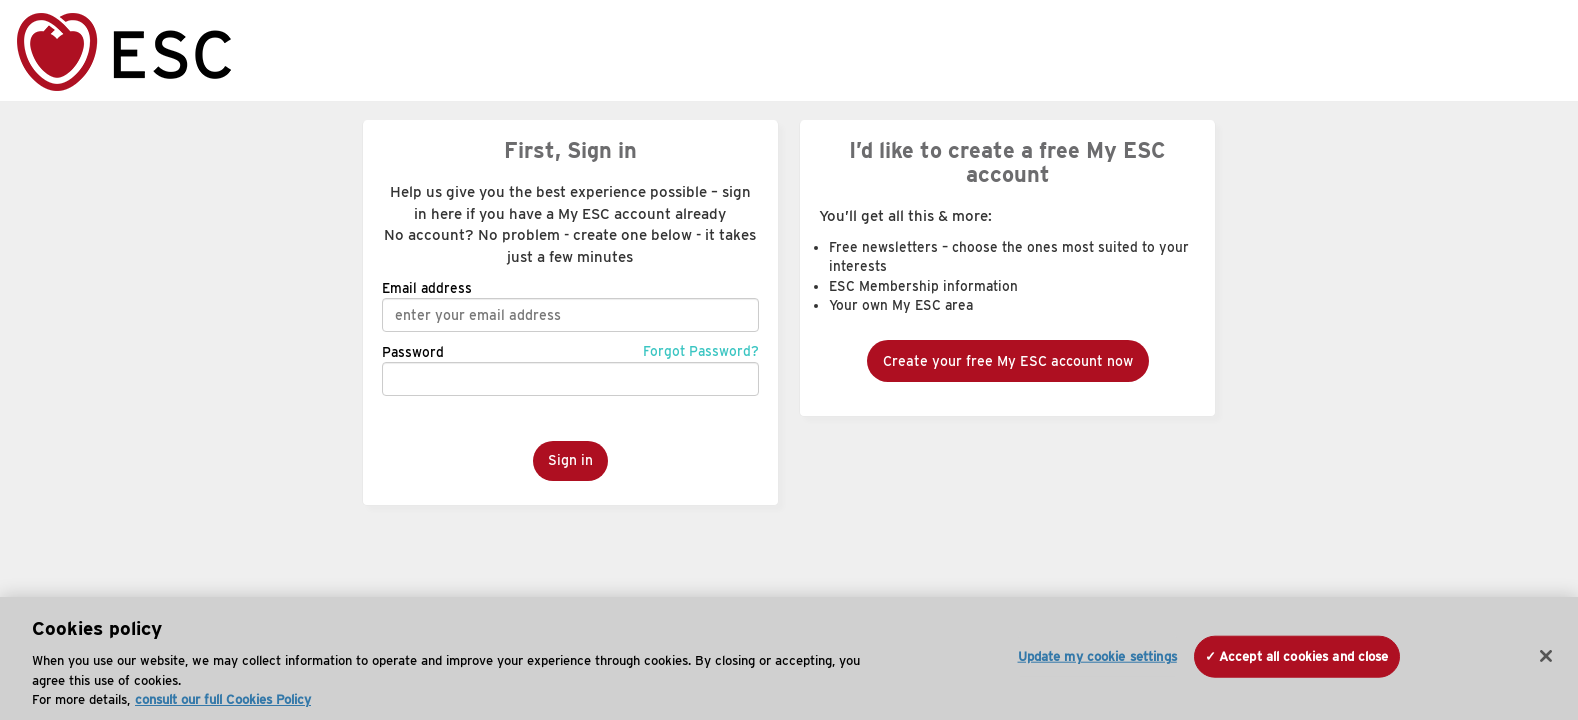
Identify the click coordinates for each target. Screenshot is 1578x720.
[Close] (1546, 656)
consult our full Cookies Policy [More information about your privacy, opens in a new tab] (223, 699)
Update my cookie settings (1097, 656)
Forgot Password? (701, 351)
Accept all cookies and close (1304, 656)
